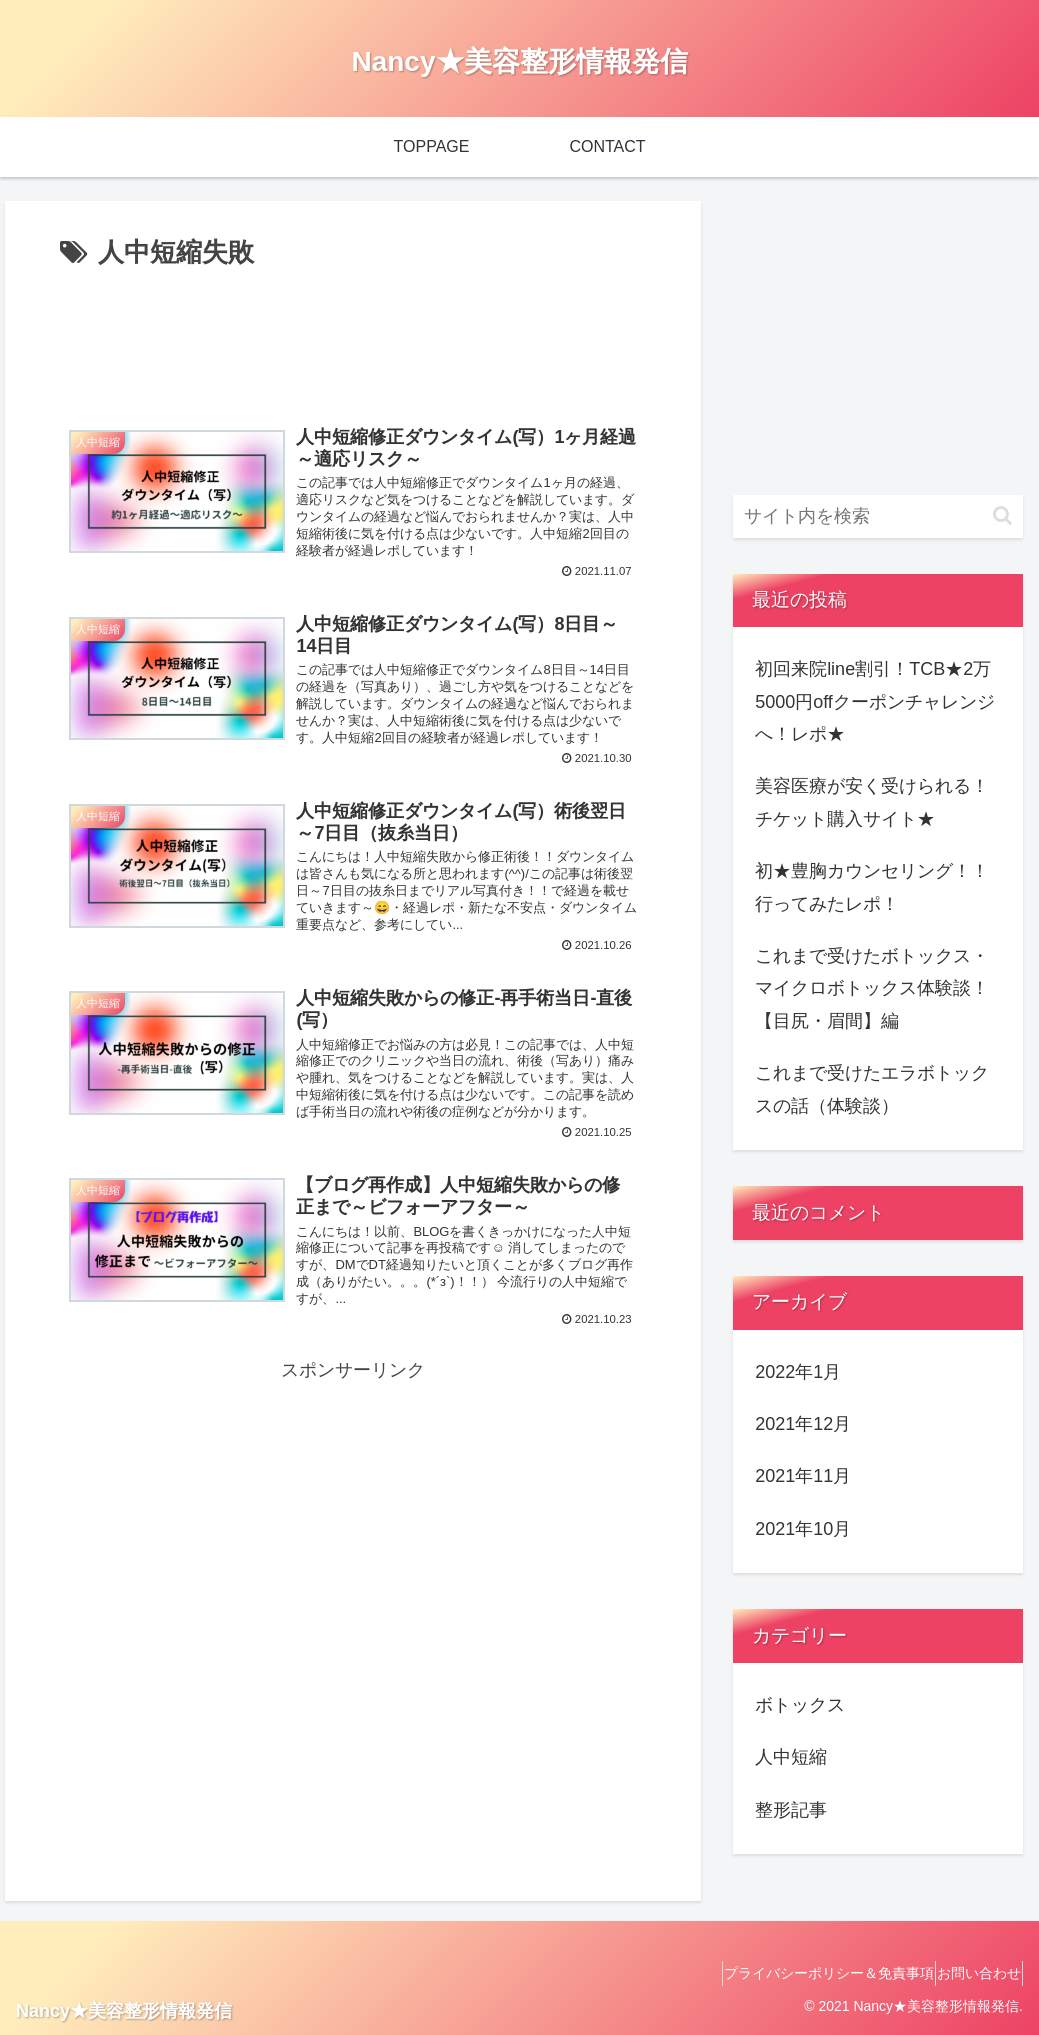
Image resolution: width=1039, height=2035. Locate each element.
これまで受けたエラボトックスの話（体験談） (872, 1089)
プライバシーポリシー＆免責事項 (802, 1973)
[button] (1002, 515)
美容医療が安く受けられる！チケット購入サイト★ (872, 802)
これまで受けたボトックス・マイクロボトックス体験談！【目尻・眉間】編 (872, 988)
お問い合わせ (970, 1973)
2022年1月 (798, 1372)
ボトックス (800, 1705)
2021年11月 (803, 1476)
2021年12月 (803, 1424)
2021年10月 (803, 1529)
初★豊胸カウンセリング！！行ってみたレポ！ (872, 887)
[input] (878, 516)
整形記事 (791, 1810)
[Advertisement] (353, 336)
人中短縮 (791, 1757)
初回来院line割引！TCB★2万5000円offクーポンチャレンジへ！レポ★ (875, 701)
